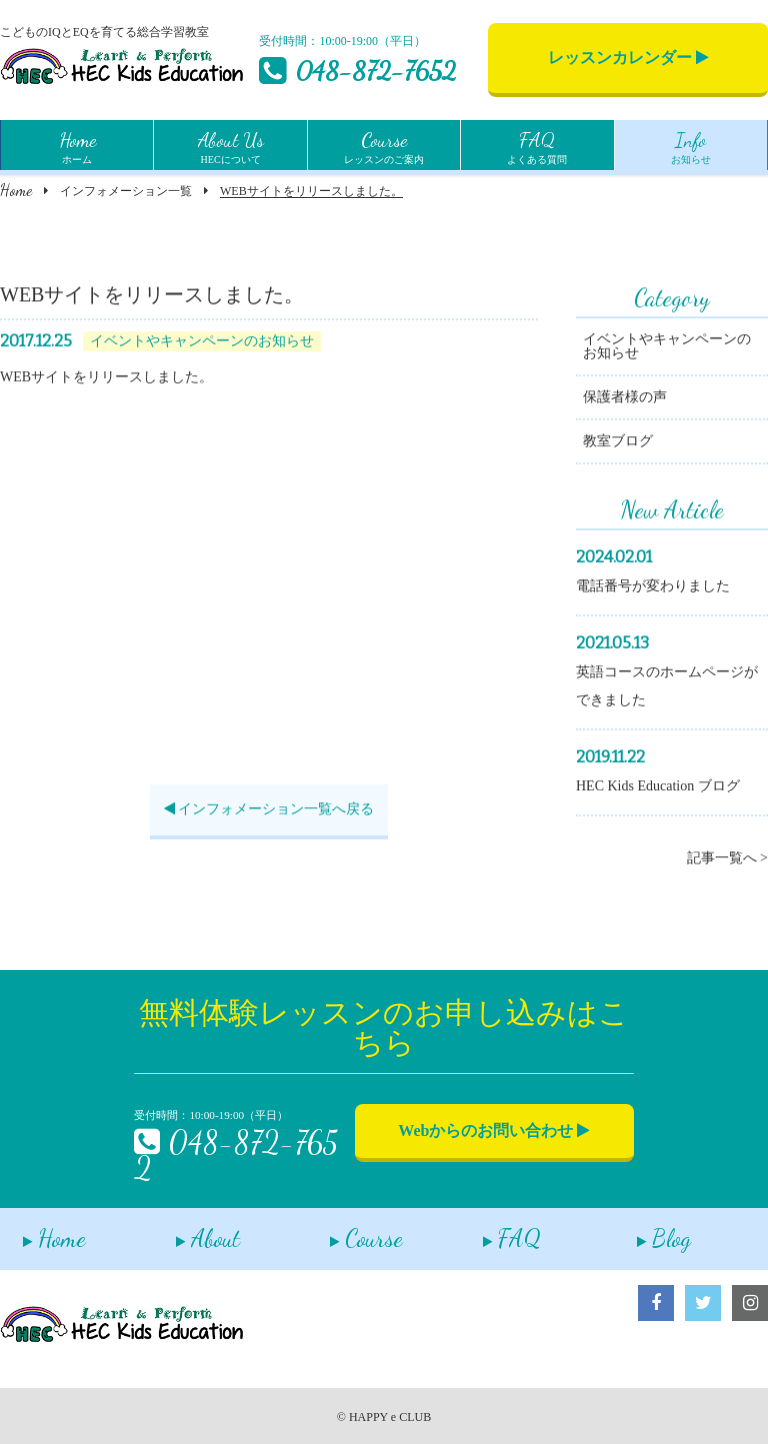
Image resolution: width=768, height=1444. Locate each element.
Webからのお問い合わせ (494, 1130)
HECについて (231, 145)
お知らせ (691, 145)
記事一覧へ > (727, 860)
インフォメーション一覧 (126, 191)
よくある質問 (537, 145)
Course (343, 1231)
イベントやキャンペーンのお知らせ (667, 348)
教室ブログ (618, 443)
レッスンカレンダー (628, 57)
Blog (641, 1231)
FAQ (490, 1231)
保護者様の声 (625, 399)
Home (16, 189)
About (186, 1231)
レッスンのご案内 (384, 145)
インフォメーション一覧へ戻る (269, 811)
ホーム (77, 145)
